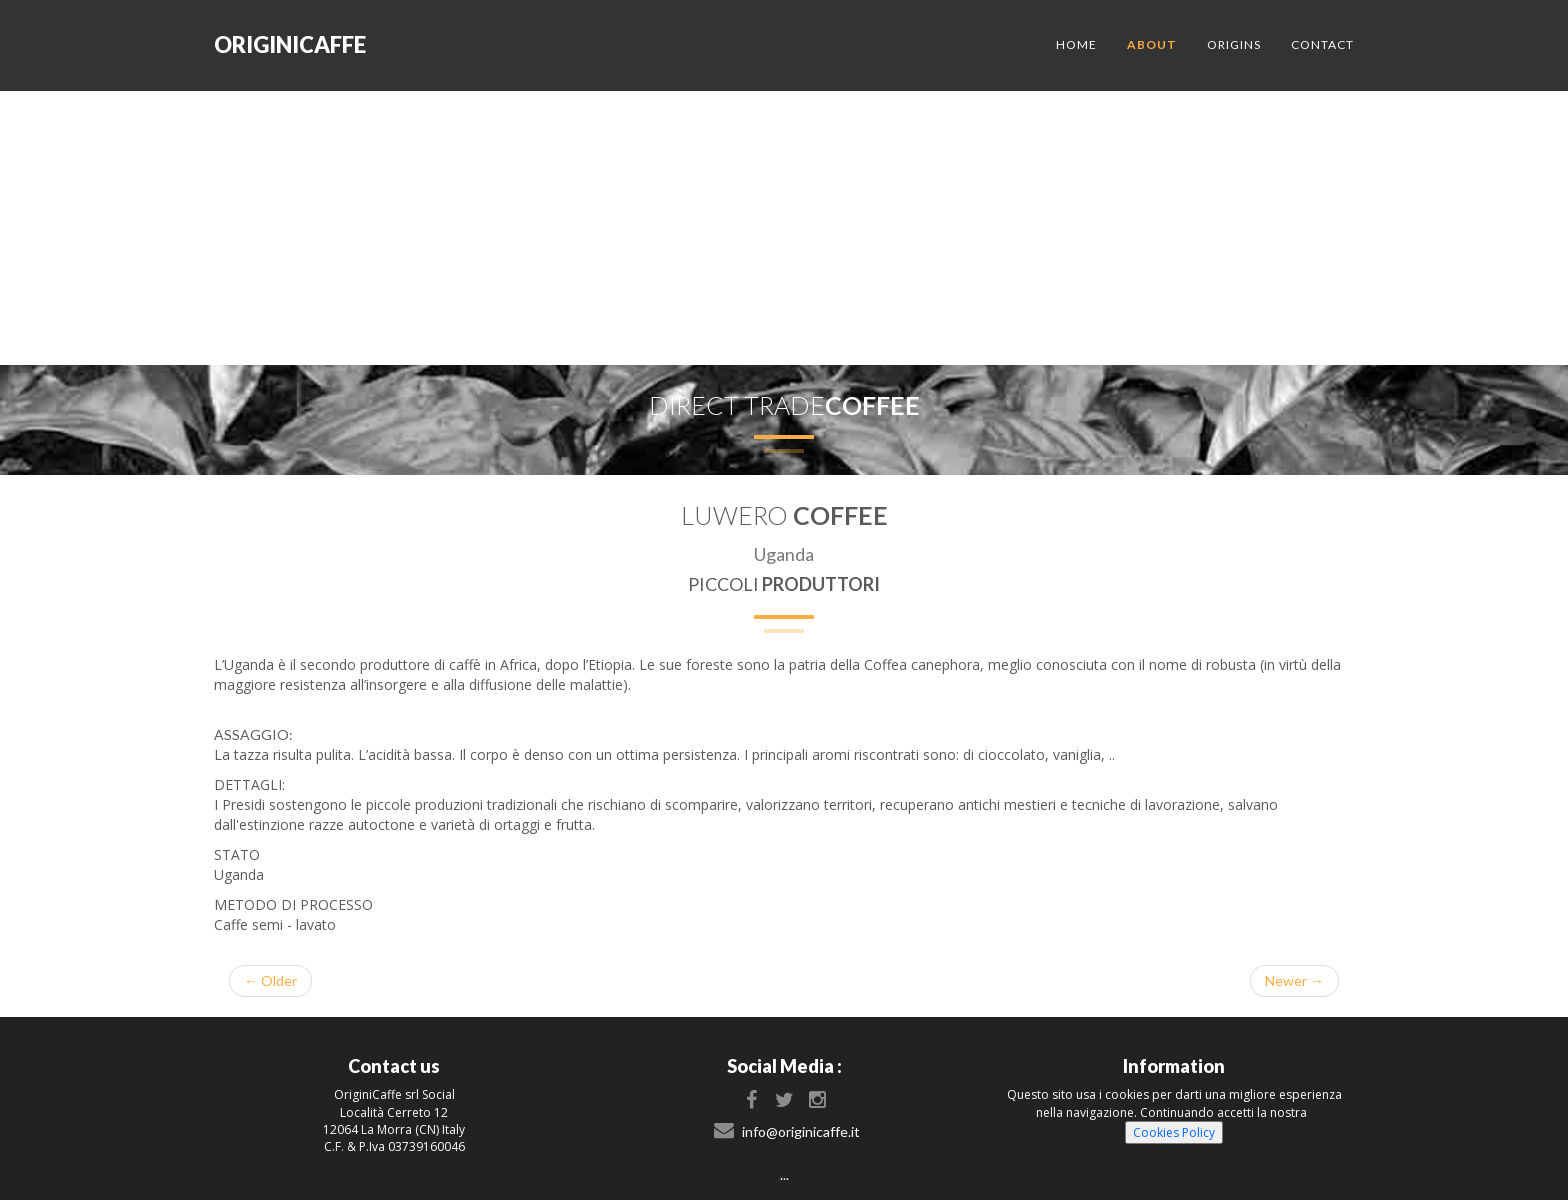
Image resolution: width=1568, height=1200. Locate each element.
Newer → (1294, 980)
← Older (270, 980)
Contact (1322, 44)
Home (1076, 44)
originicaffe (290, 44)
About (1152, 44)
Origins (1234, 44)
